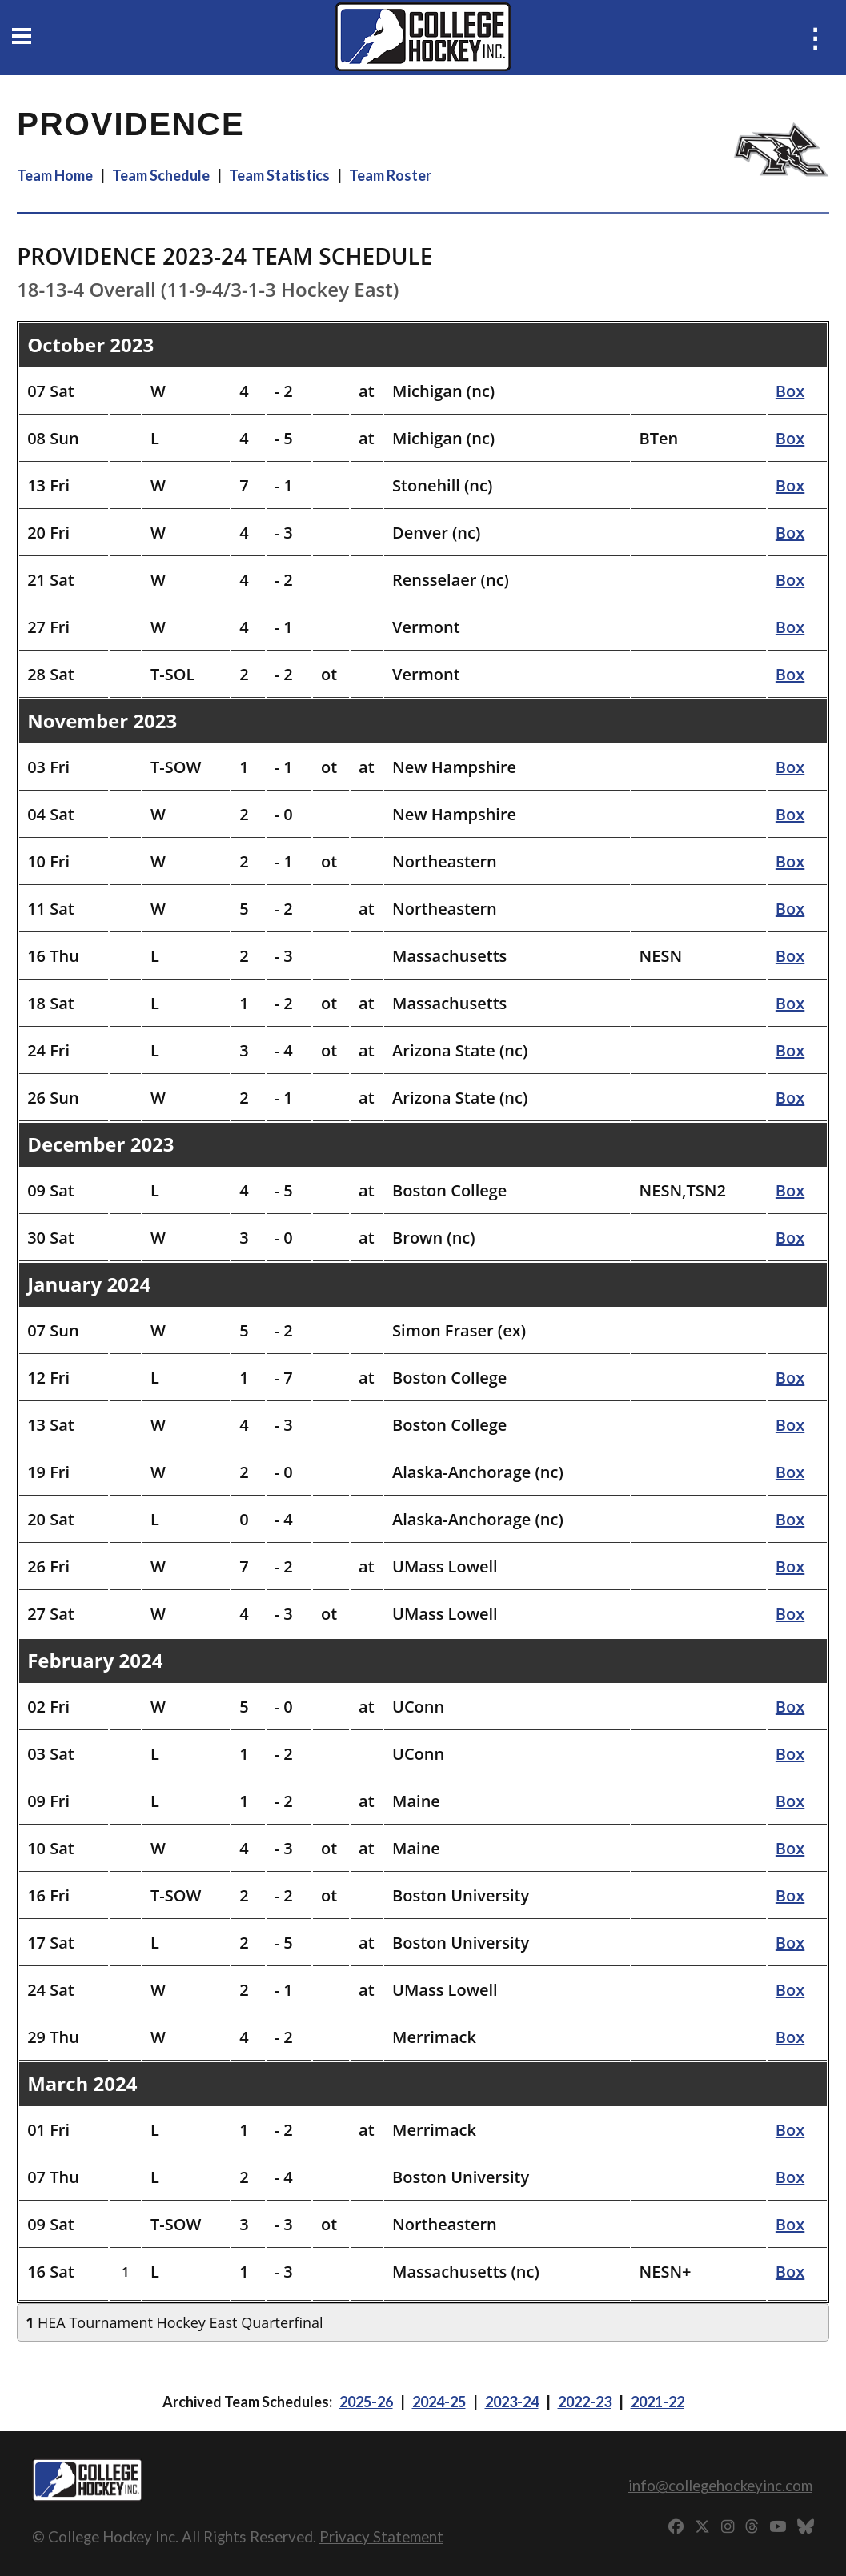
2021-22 (657, 2401)
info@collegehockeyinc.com (720, 2485)
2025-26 (366, 2401)
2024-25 (439, 2401)
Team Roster (390, 175)
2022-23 (584, 2401)
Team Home (55, 175)
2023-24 (512, 2401)
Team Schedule (161, 175)
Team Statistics (279, 175)
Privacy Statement (381, 2536)
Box (790, 391)
